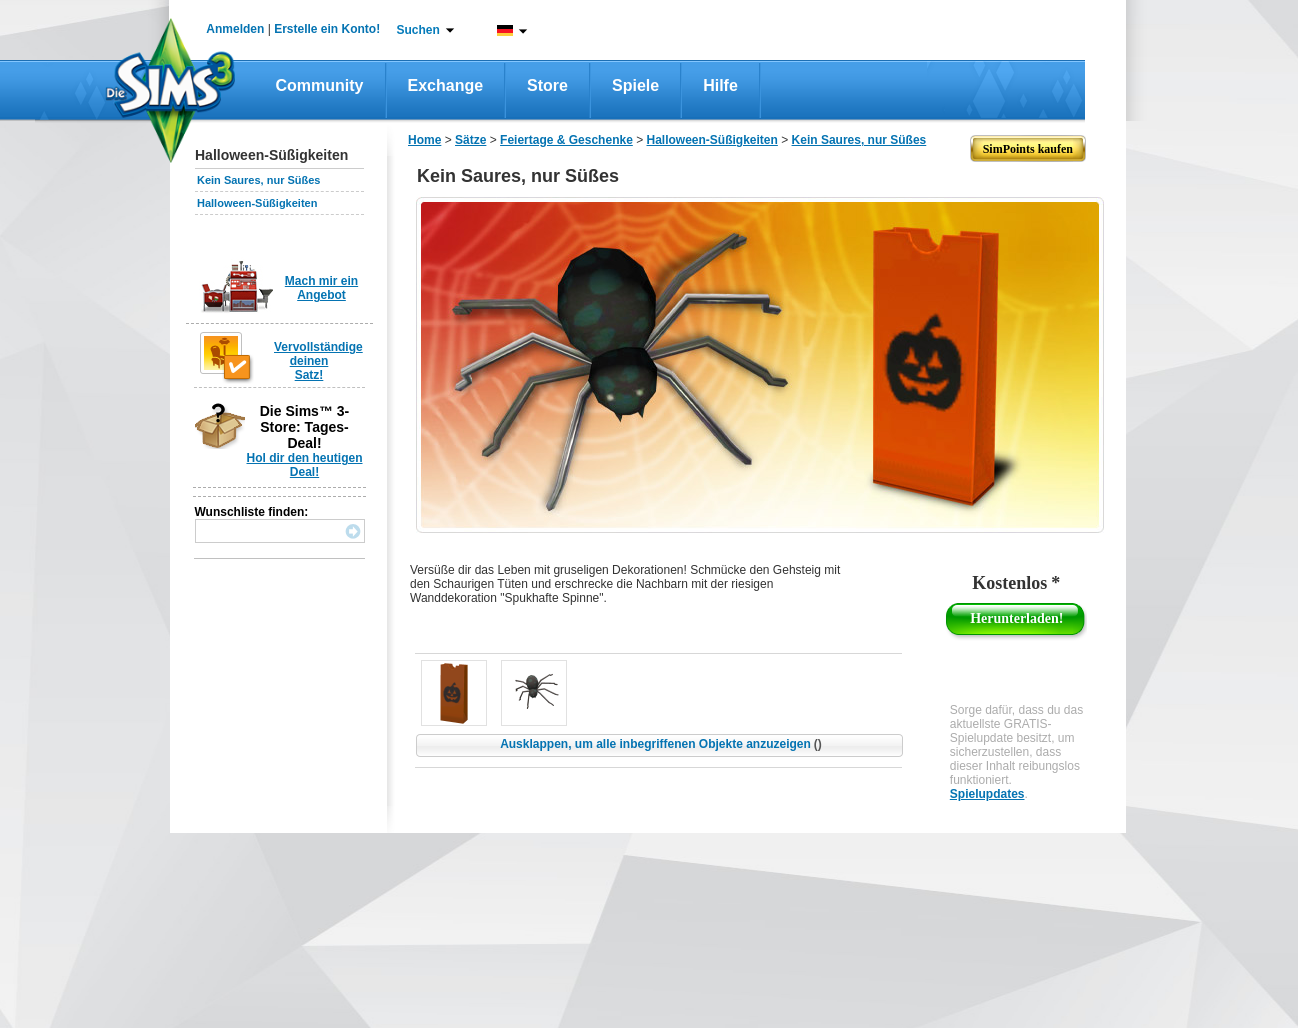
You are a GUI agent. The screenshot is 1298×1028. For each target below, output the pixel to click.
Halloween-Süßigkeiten (257, 203)
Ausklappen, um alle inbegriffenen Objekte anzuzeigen (661, 744)
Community (320, 85)
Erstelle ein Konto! (327, 29)
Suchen (418, 30)
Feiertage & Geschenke (566, 140)
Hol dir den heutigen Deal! (305, 465)
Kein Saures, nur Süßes (258, 180)
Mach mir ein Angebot (321, 288)
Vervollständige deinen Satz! (318, 361)
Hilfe (720, 85)
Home (424, 140)
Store (547, 85)
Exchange (446, 85)
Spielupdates (987, 794)
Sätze (470, 140)
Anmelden (235, 29)
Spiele (635, 85)
